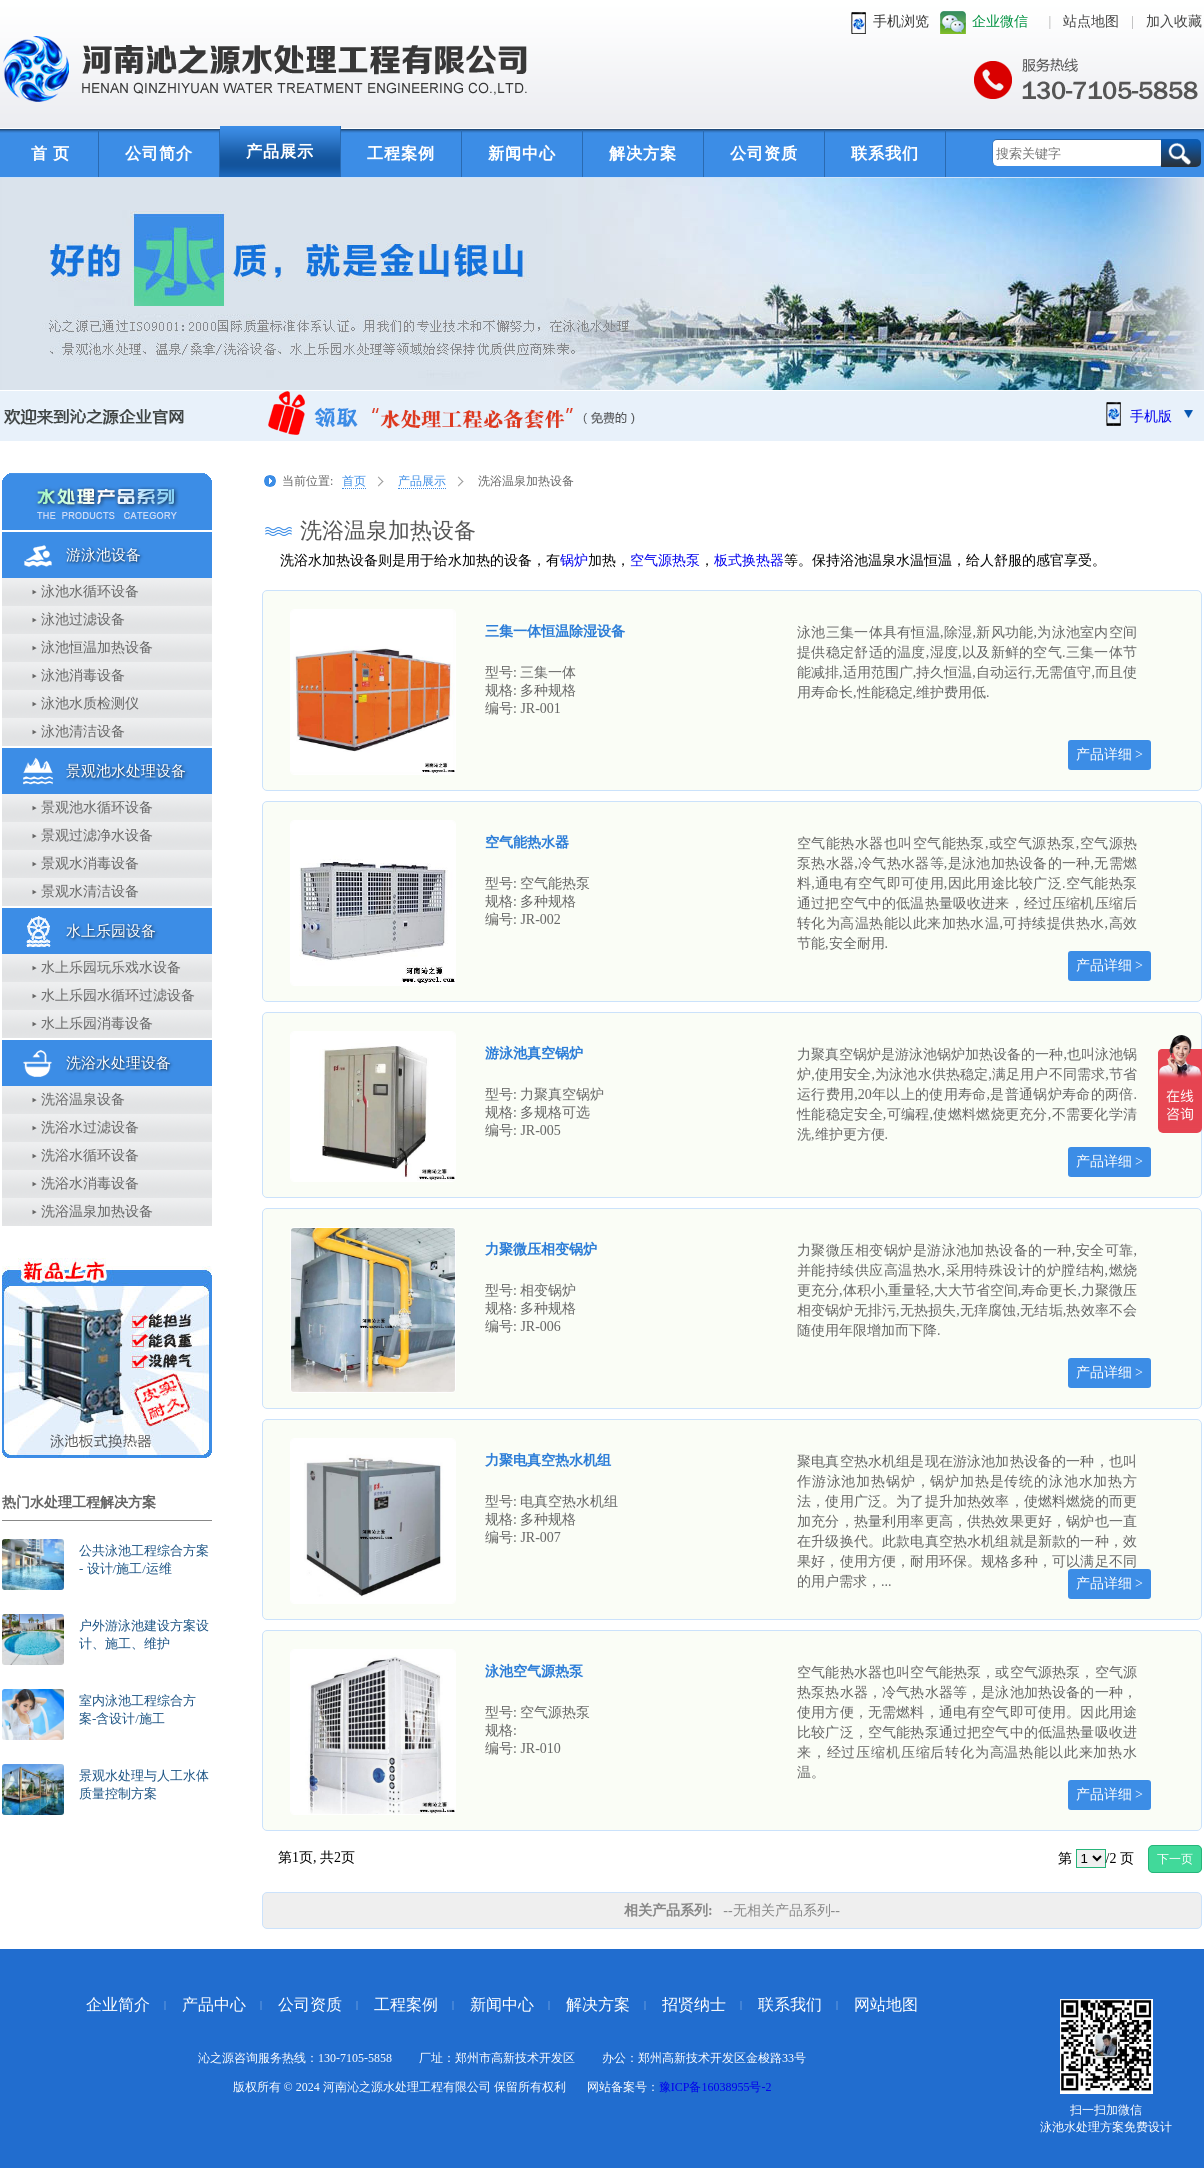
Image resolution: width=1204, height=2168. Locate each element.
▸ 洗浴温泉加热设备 (92, 1211)
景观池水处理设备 (126, 771)
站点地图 (1091, 21)
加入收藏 (1174, 21)
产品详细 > (1109, 754)
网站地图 (886, 2004)
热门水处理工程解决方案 (79, 1502)
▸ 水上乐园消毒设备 (92, 1023)
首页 (354, 481)
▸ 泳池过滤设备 (78, 619)
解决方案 (643, 153)
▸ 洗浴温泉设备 (78, 1099)
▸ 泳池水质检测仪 (85, 703)
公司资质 (764, 153)
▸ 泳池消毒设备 (78, 675)
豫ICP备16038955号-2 (715, 2087)
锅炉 (574, 560)
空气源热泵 (665, 560)
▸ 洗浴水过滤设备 (85, 1127)
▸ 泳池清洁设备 (78, 731)
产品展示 (280, 151)
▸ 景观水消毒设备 (85, 863)
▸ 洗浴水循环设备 (85, 1155)
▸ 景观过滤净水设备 (92, 835)
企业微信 (1000, 21)
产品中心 (214, 2004)
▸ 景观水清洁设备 (85, 891)
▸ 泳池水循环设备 (85, 591)
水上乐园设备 (111, 931)
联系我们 (885, 153)
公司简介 (159, 153)
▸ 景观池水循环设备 (92, 807)
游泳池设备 (103, 555)
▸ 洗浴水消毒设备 (85, 1183)
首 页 (50, 153)
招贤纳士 (694, 2004)
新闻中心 (522, 153)
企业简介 (118, 2004)
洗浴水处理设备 (118, 1063)
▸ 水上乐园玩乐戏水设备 (106, 967)
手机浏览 (901, 21)
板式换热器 (749, 560)
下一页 (1175, 1859)
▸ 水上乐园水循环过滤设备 (113, 995)
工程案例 (401, 153)
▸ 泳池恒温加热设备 (92, 647)
